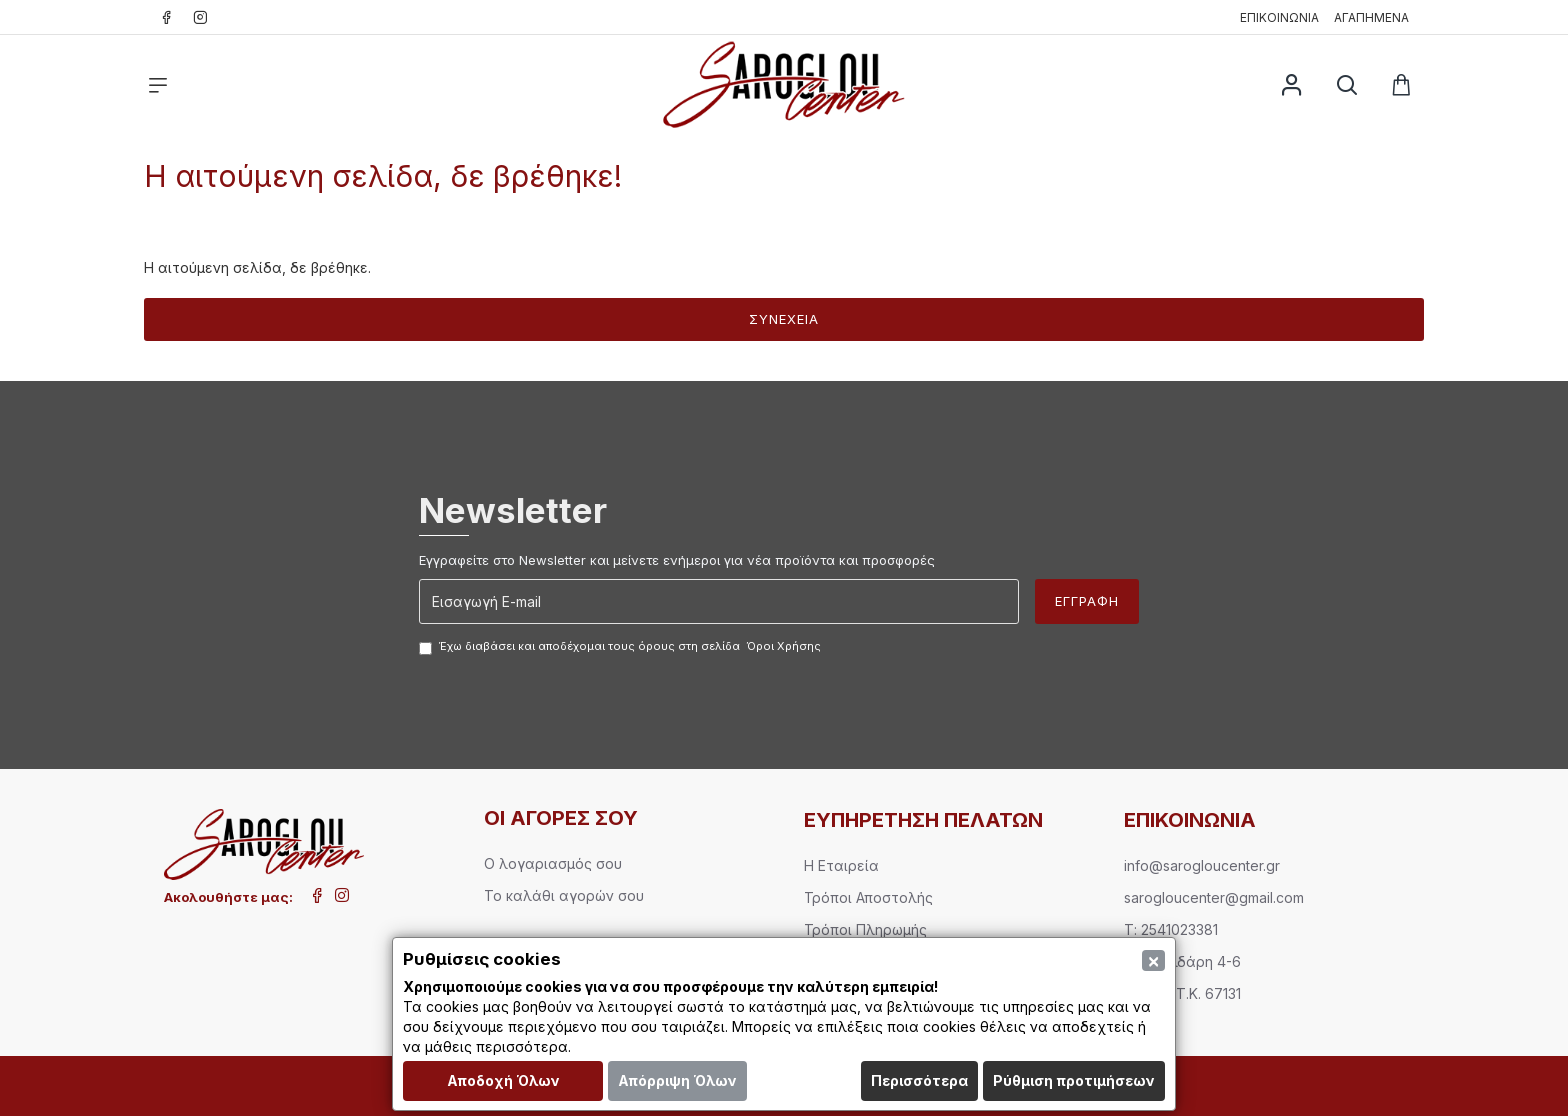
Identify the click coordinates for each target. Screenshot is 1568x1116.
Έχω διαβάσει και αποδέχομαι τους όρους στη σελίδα (621, 647)
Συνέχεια (784, 319)
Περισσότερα (919, 1080)
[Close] (1153, 960)
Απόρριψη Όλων (677, 1080)
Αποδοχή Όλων (503, 1080)
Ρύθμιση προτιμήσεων (1074, 1080)
